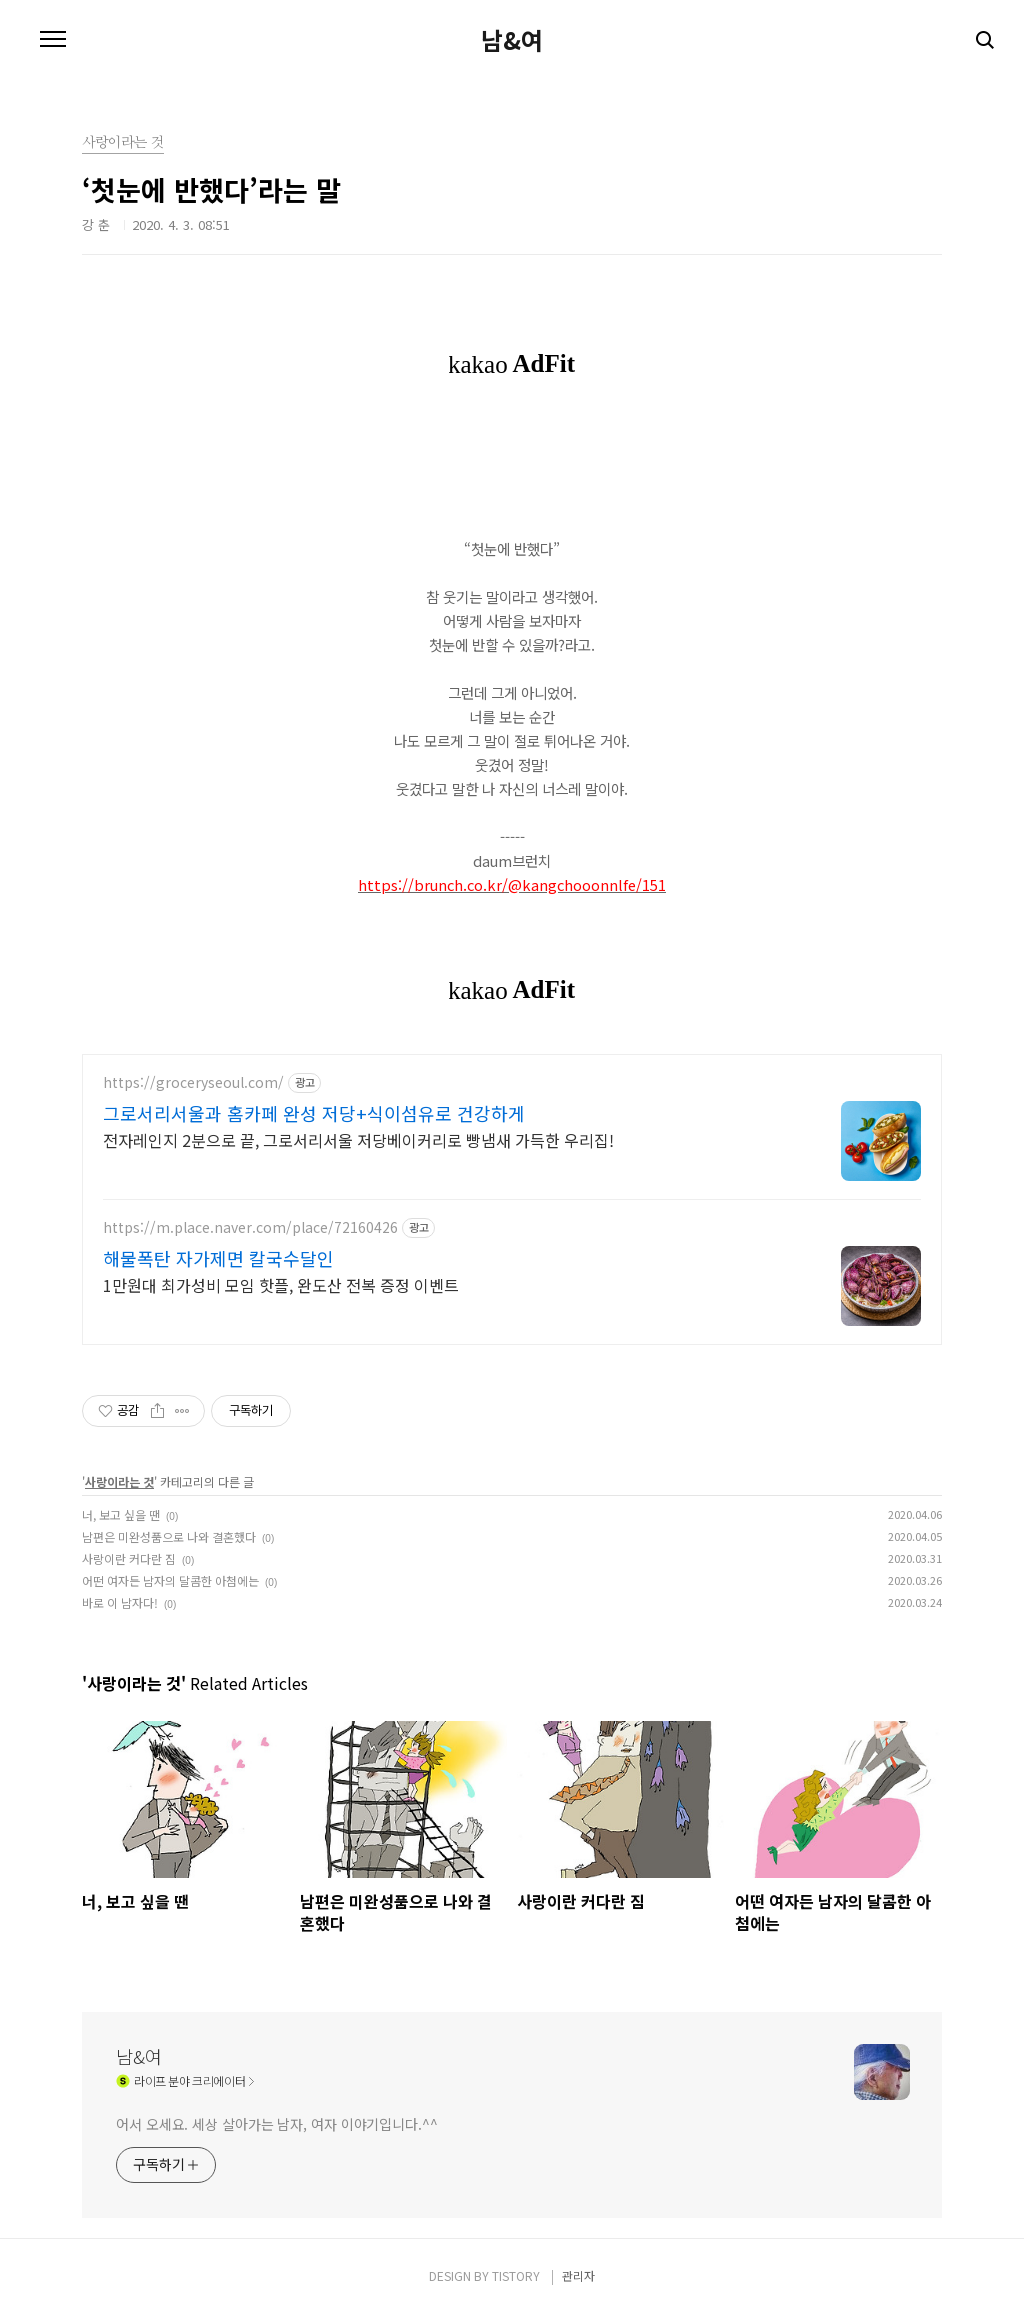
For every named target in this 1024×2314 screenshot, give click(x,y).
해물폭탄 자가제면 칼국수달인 (218, 1258)
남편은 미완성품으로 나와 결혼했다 (169, 1536)
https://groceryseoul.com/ (193, 1082)
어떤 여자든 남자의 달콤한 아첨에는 (170, 1580)
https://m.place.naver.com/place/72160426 (250, 1227)
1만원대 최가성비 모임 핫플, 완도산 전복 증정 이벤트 (281, 1284)
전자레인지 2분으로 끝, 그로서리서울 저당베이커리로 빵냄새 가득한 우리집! (358, 1139)
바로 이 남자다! (120, 1602)
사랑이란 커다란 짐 (129, 1558)
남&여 (512, 40)
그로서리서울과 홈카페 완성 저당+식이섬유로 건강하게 (314, 1113)
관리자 (578, 2275)
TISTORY (516, 2275)
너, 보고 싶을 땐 (121, 1514)
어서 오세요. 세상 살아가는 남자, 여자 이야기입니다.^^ (277, 2124)
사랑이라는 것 (119, 1481)
